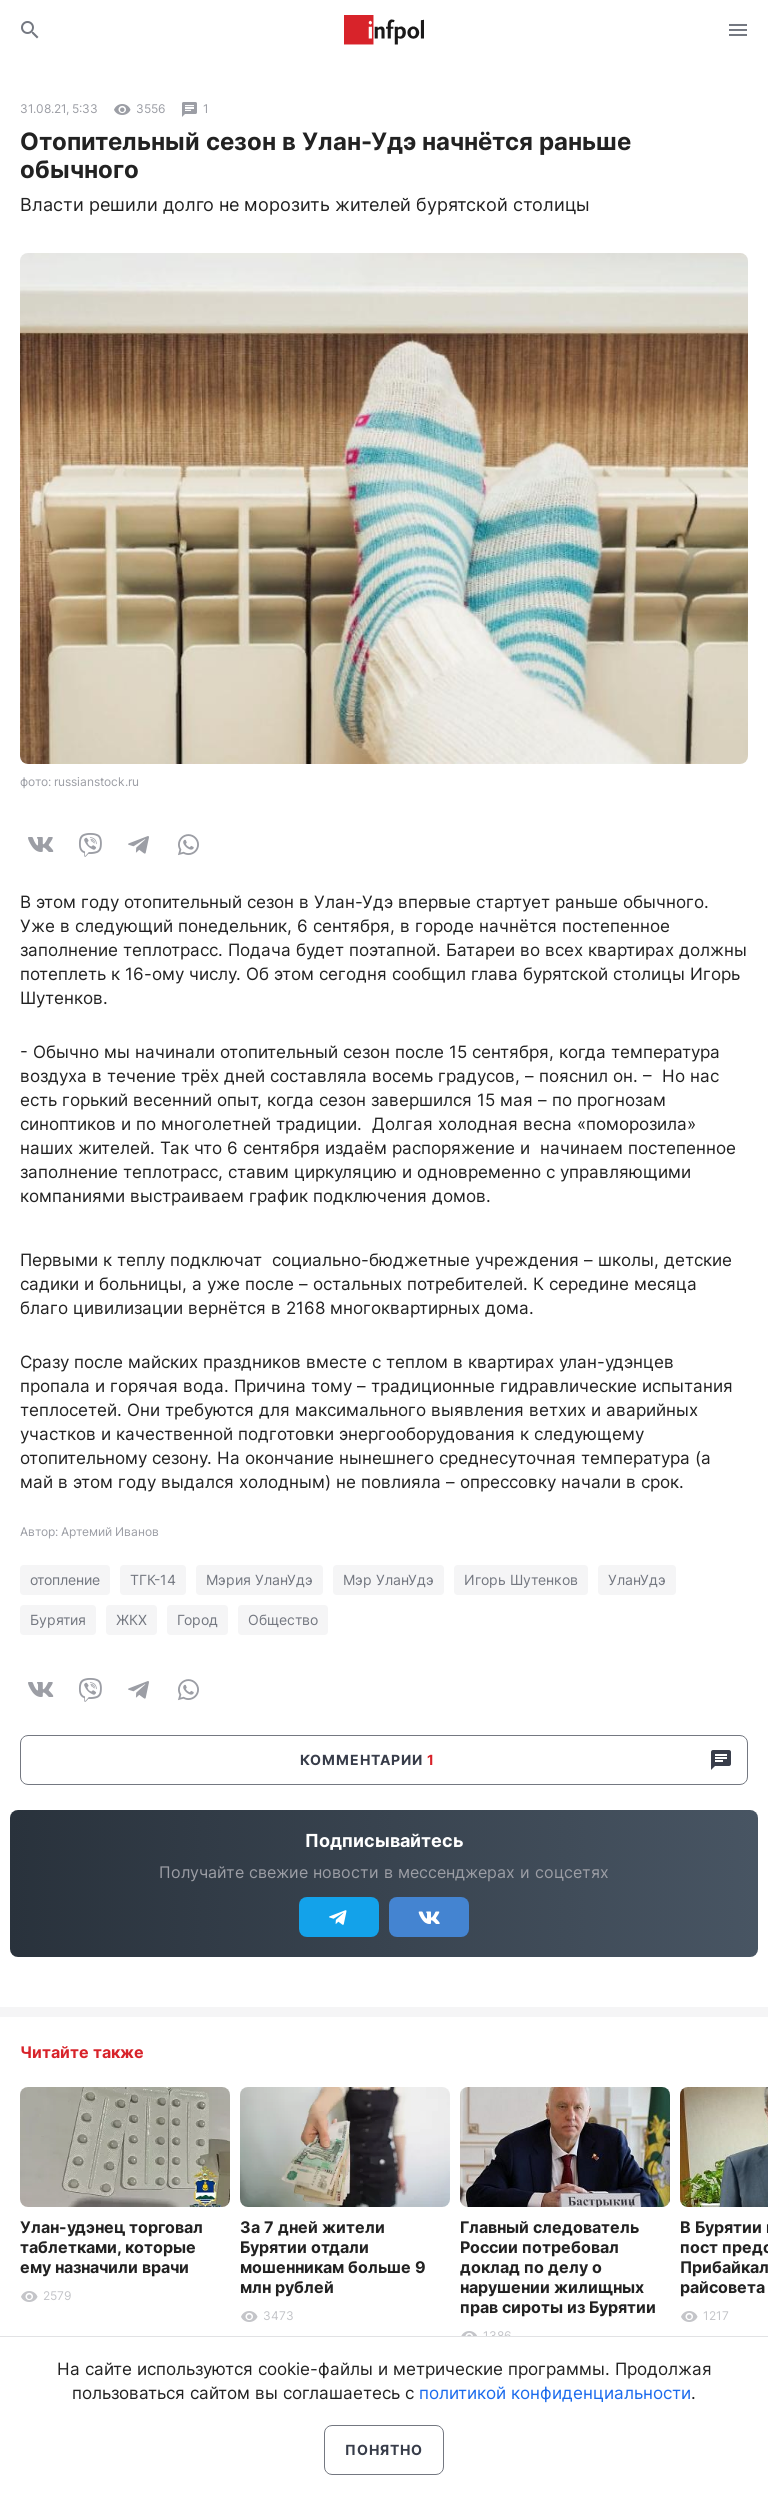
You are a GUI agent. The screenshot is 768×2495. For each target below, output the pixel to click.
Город (197, 1619)
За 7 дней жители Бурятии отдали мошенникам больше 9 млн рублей (333, 2257)
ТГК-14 (153, 1579)
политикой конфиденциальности (555, 2393)
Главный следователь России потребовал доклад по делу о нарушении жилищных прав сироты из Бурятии (558, 2267)
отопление (65, 1579)
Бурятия (58, 1619)
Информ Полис (384, 30)
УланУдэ (637, 1579)
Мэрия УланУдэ (259, 1579)
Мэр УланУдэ (388, 1579)
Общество (283, 1619)
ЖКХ (131, 1619)
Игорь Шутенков (521, 1579)
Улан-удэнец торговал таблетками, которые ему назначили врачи (111, 2247)
